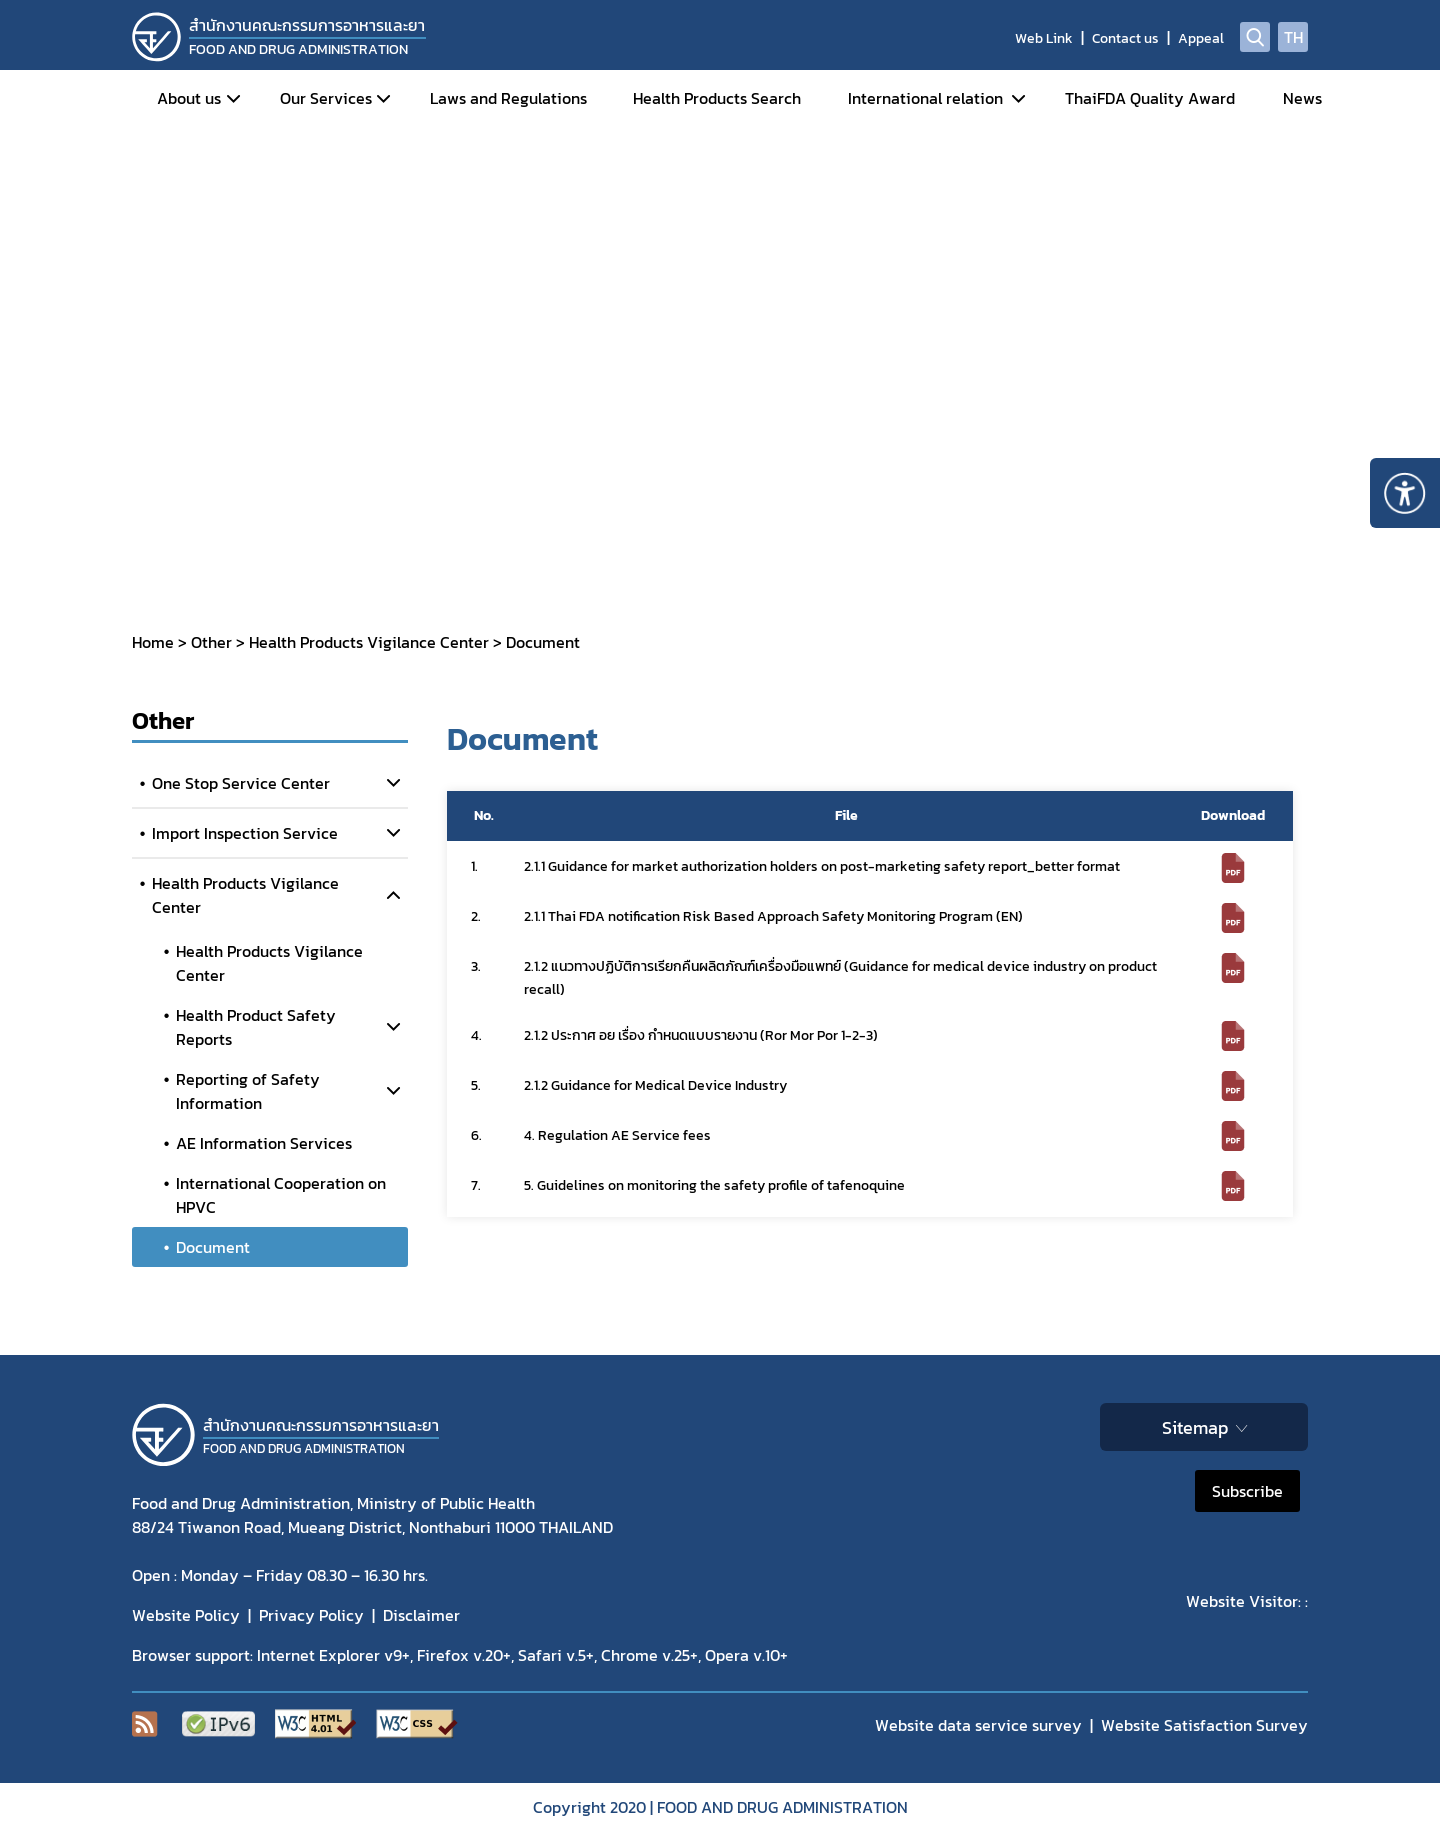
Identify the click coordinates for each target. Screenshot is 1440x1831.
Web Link (1044, 38)
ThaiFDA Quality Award (1150, 98)
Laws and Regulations (508, 98)
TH (1293, 37)
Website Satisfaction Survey (1204, 1725)
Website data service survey (978, 1725)
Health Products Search (717, 98)
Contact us (1125, 38)
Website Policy (186, 1615)
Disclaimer (421, 1615)
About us (189, 98)
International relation (925, 98)
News (1302, 98)
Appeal (1201, 38)
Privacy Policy (311, 1615)
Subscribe (1247, 1491)
